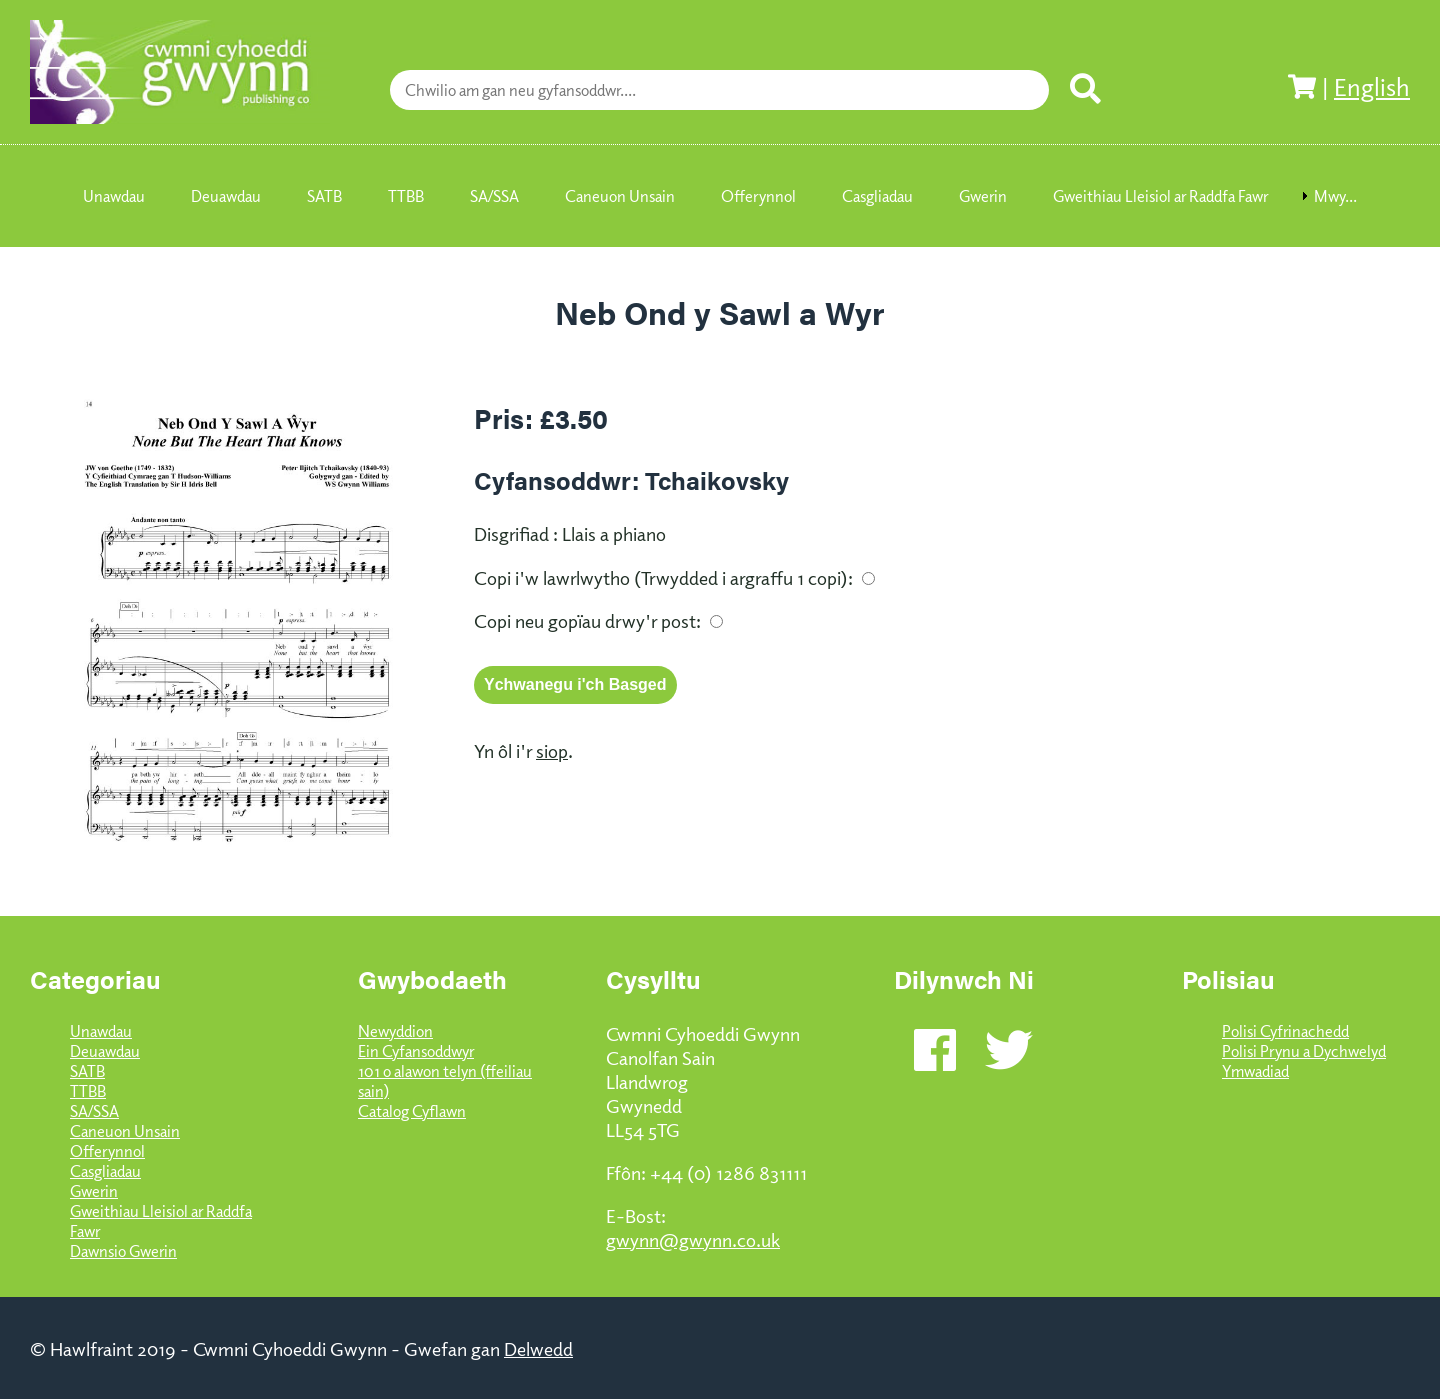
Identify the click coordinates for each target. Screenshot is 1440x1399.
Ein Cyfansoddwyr (416, 1051)
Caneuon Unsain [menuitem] (620, 196)
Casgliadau (105, 1171)
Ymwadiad (1255, 1071)
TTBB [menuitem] (406, 196)
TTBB (88, 1091)
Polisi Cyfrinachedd (1285, 1031)
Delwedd (538, 1348)
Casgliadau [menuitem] (877, 196)
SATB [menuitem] (324, 196)
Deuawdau (105, 1051)
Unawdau (101, 1031)
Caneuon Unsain (125, 1131)
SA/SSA (94, 1111)
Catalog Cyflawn (412, 1111)
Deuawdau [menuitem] (226, 196)
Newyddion (395, 1031)
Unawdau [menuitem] (114, 196)
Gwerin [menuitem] (983, 196)
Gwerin (94, 1191)
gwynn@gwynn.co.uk (693, 1239)
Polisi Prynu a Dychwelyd (1304, 1051)
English (1372, 86)
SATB (87, 1071)
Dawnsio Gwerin (123, 1251)
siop (552, 750)
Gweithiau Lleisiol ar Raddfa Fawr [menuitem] (1160, 196)
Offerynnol (107, 1151)
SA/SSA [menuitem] (494, 196)
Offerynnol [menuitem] (758, 196)
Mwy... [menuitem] (1335, 196)
